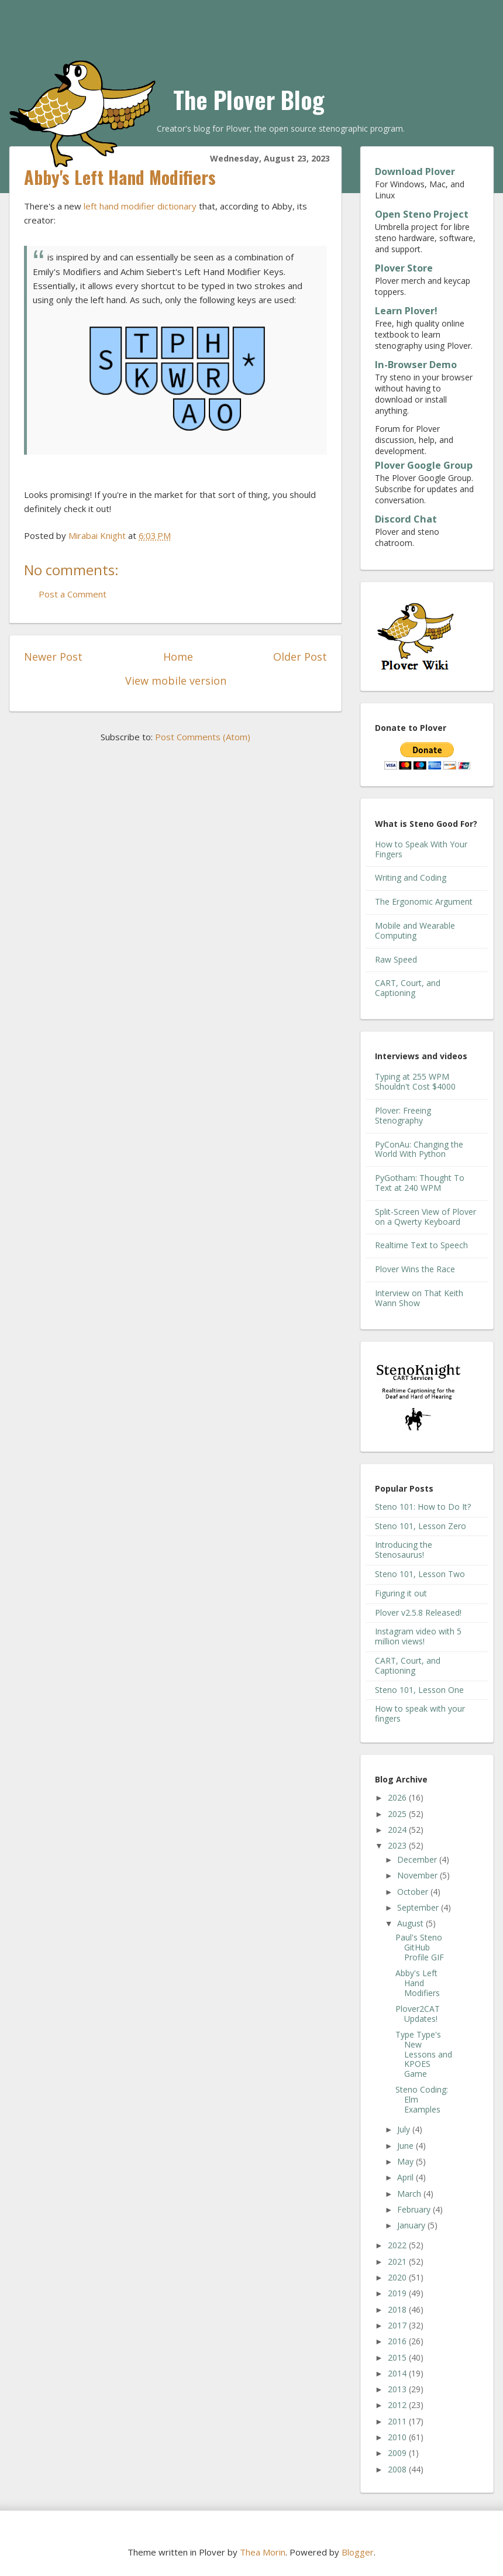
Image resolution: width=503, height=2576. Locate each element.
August (411, 1923)
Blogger (358, 2552)
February (415, 2209)
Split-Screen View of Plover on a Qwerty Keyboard (425, 1216)
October (413, 1891)
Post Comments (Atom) (202, 737)
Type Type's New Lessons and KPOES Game (423, 2054)
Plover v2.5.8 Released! (418, 1612)
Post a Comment (72, 594)
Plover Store (404, 268)
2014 (398, 2373)
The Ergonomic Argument (424, 901)
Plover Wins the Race (415, 1269)
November (418, 1875)
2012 (398, 2404)
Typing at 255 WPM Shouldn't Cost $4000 (415, 1081)
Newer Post (53, 657)
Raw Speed (396, 959)
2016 (398, 2341)
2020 (398, 2277)
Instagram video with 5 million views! (418, 1636)
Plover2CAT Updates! (417, 2013)
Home (178, 657)
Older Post (300, 657)
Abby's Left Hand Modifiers (417, 1982)
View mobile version (175, 681)
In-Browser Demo (416, 364)
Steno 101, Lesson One (419, 1689)
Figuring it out (401, 1593)
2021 (398, 2261)
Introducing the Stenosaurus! (403, 1549)
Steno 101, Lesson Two (420, 1573)
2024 (398, 1829)
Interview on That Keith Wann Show (419, 1297)
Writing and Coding (410, 877)
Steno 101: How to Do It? (423, 1506)
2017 (398, 2325)
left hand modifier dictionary (140, 206)
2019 (398, 2293)
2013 (398, 2389)
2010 (398, 2437)
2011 (398, 2421)
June (406, 2145)
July (404, 2129)
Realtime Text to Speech (421, 1245)
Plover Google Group (424, 465)
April (406, 2177)
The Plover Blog (249, 99)
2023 (398, 1845)
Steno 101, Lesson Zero (420, 1525)
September (419, 1907)
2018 (398, 2309)
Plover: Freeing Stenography (403, 1115)
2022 (398, 2245)
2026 (398, 1797)
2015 (398, 2357)
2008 (398, 2469)
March (410, 2193)
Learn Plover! (406, 310)
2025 (398, 1813)
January (412, 2225)
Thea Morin (262, 2552)
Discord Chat (406, 519)
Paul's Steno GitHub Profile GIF (419, 1947)
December (418, 1859)
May (406, 2161)
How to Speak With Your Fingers (421, 849)
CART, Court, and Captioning (407, 987)
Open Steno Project (421, 214)
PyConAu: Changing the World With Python (419, 1149)
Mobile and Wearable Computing (415, 930)
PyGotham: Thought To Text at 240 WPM (419, 1182)
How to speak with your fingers (420, 1713)
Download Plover (415, 171)
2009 (398, 2452)
